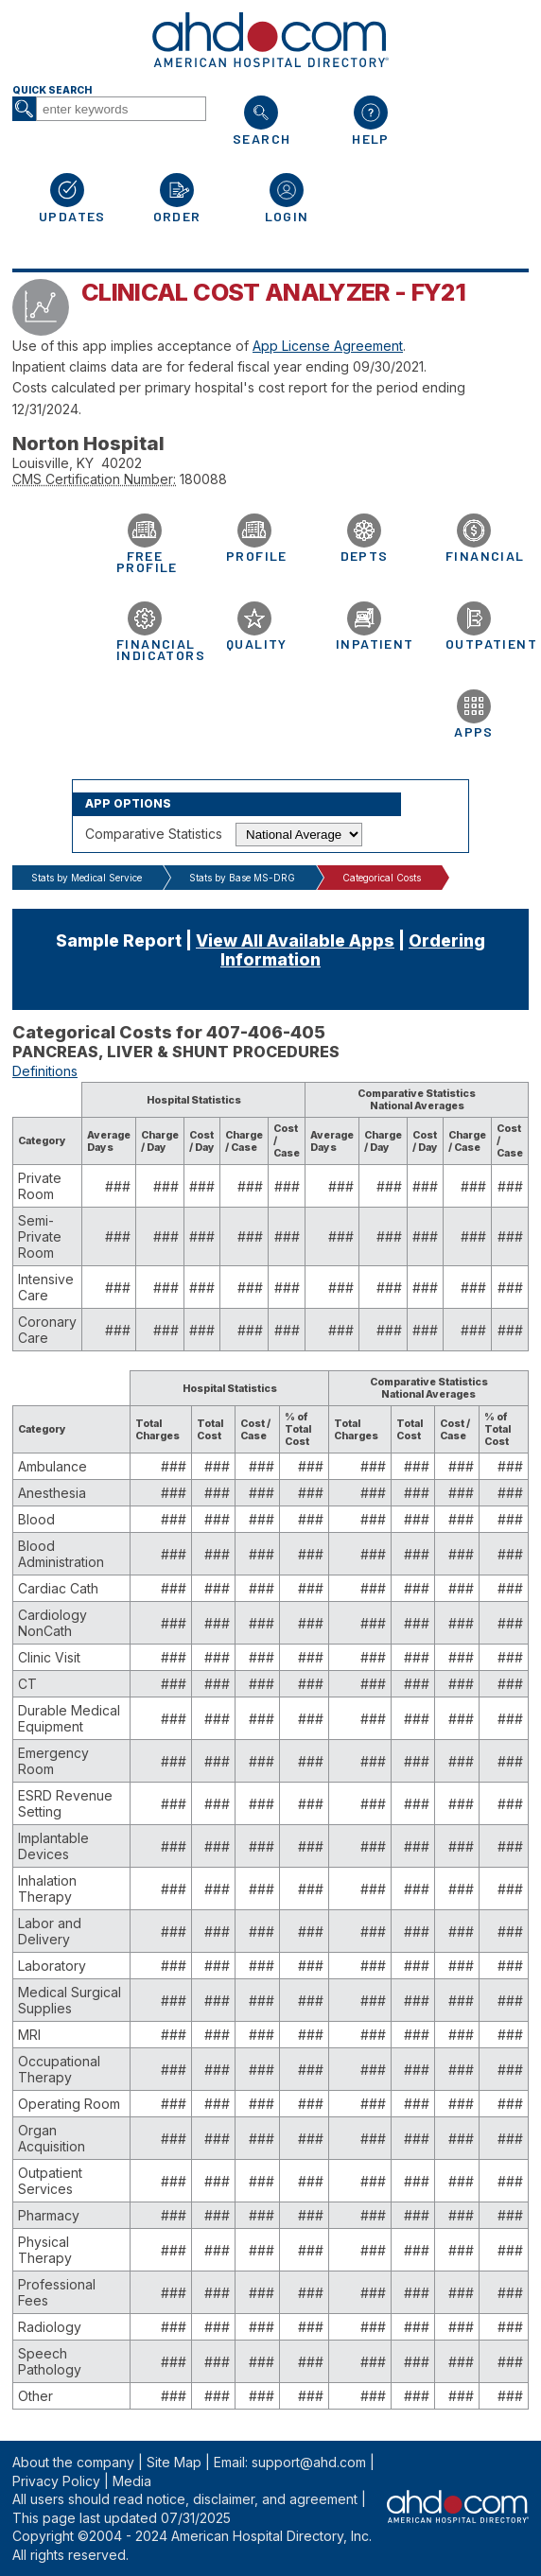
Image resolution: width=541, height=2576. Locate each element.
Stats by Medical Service (86, 877)
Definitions (45, 1071)
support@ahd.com (309, 2462)
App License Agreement (328, 346)
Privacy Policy (56, 2481)
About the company (73, 2462)
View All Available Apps (295, 940)
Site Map (174, 2462)
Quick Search (52, 90)
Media (132, 2481)
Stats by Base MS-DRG (242, 877)
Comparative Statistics (153, 834)
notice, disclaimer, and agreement (252, 2499)
